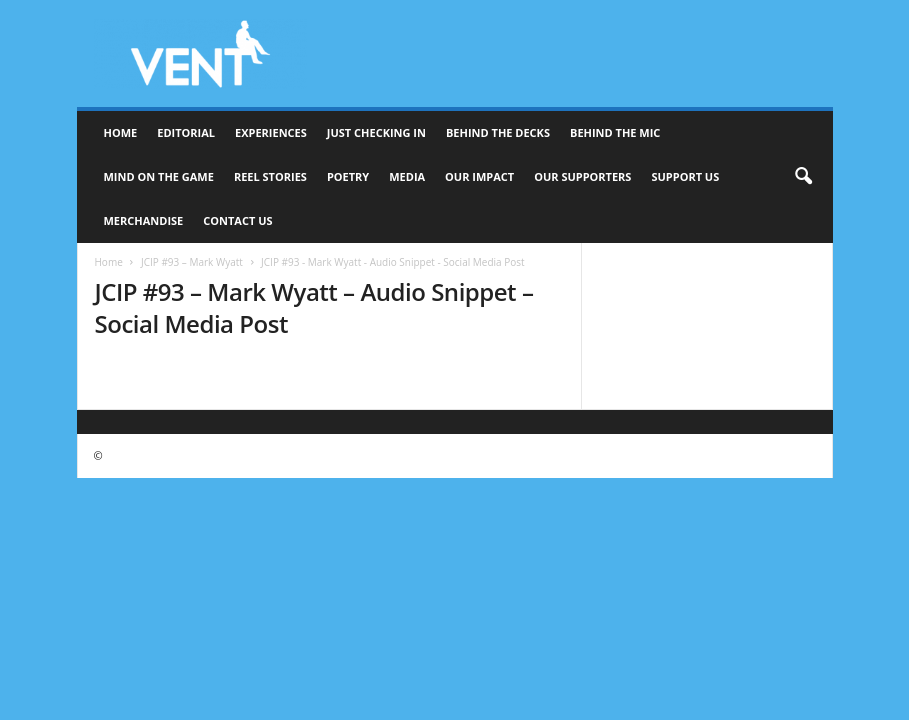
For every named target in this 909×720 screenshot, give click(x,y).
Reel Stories (270, 176)
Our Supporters (582, 176)
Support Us (685, 176)
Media (407, 176)
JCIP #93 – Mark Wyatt (192, 262)
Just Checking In (376, 132)
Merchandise (144, 220)
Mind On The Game (159, 176)
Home (121, 132)
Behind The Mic (615, 132)
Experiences (271, 132)
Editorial (186, 132)
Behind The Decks (498, 132)
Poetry (348, 176)
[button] (803, 177)
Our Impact (479, 176)
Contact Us (237, 220)
